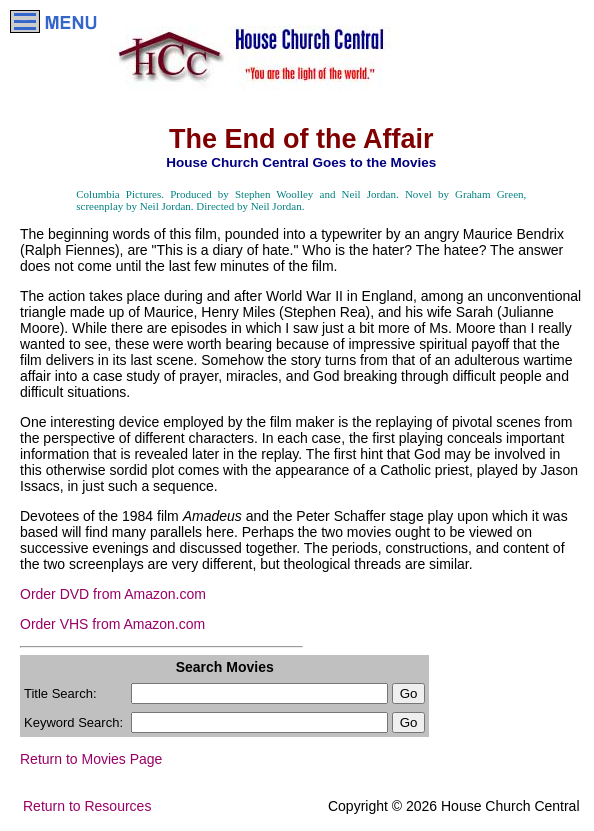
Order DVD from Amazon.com (113, 594)
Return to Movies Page (91, 759)
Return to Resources (87, 806)
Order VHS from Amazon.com (112, 624)
